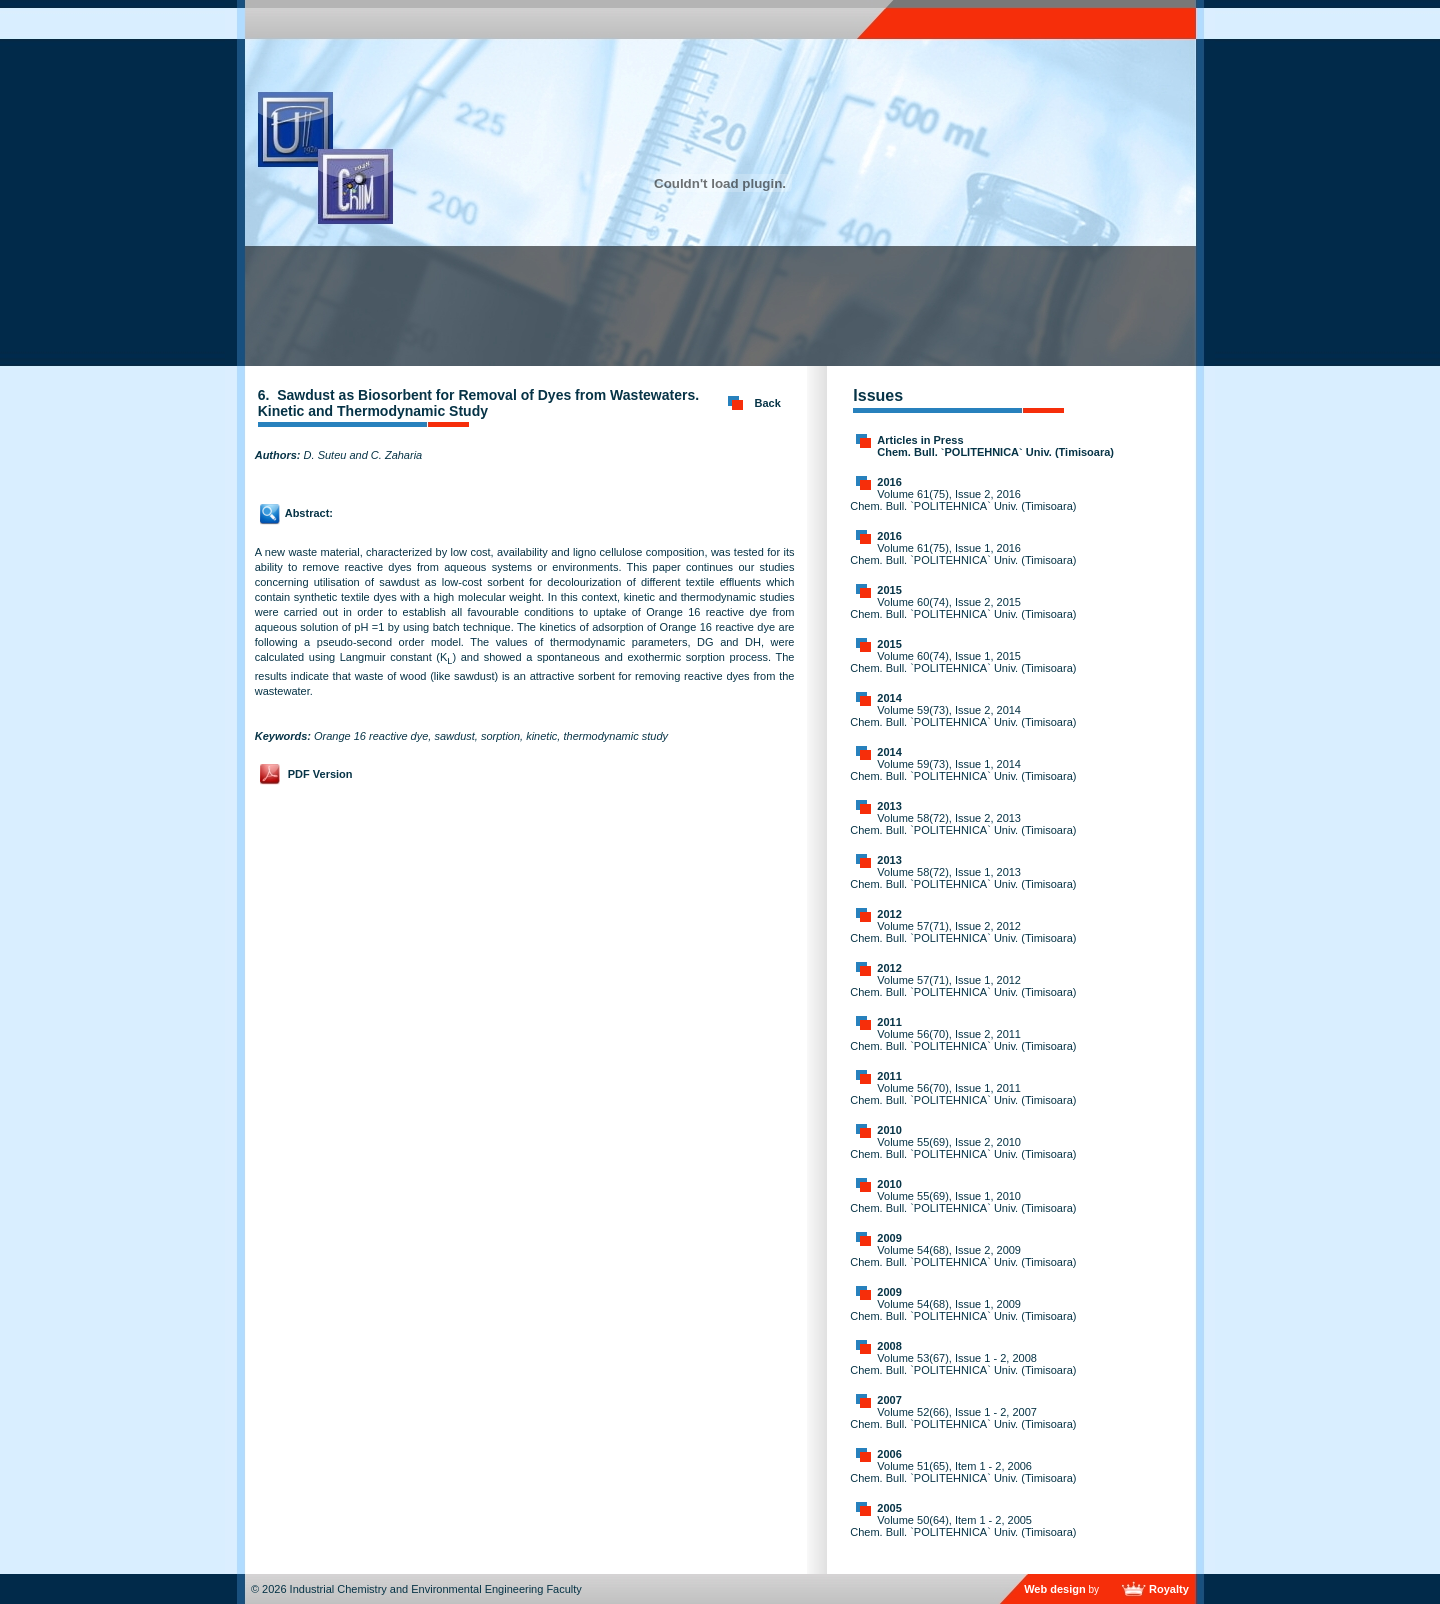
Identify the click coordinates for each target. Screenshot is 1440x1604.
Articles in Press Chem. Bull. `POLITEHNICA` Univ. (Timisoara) (995, 446)
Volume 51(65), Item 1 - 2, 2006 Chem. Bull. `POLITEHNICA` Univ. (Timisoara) (963, 1472)
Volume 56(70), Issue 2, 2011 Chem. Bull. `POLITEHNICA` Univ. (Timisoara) (963, 1040)
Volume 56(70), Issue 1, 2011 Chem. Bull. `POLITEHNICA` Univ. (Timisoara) (963, 1094)
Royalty (1169, 1589)
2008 (889, 1346)
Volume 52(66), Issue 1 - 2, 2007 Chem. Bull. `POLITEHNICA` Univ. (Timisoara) (963, 1418)
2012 (889, 914)
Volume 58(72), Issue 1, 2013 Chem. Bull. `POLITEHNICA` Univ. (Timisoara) (963, 878)
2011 (889, 1022)
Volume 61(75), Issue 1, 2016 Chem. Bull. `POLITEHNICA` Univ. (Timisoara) (963, 554)
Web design (1055, 1589)
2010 (889, 1130)
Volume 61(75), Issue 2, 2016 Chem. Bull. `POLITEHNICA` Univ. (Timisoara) (963, 500)
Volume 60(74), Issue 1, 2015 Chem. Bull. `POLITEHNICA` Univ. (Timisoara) (963, 662)
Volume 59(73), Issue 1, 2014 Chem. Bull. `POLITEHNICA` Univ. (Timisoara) (963, 770)
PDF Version (320, 774)
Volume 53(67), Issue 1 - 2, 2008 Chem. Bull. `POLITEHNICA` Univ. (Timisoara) (963, 1364)
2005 (889, 1508)
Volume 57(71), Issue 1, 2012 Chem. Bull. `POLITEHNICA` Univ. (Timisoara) (963, 986)
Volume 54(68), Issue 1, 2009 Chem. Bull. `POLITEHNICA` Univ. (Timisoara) (963, 1310)
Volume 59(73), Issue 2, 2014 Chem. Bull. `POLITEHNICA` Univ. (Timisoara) (963, 716)
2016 (889, 482)
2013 (889, 806)
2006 (889, 1454)
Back (768, 403)
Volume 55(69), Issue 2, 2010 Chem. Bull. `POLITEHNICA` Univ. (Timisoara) (963, 1148)
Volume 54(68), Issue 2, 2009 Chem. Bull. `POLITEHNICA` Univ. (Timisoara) (963, 1256)
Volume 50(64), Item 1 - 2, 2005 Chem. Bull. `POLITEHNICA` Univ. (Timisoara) (963, 1526)
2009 (889, 1238)
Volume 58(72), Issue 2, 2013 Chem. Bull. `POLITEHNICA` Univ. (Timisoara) (963, 824)
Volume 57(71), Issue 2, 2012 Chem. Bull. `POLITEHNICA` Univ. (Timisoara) (963, 932)
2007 (889, 1400)
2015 (889, 590)
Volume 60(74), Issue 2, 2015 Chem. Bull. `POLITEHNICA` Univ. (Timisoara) (963, 608)
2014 (889, 698)
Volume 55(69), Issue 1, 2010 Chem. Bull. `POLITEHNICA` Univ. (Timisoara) (963, 1202)
